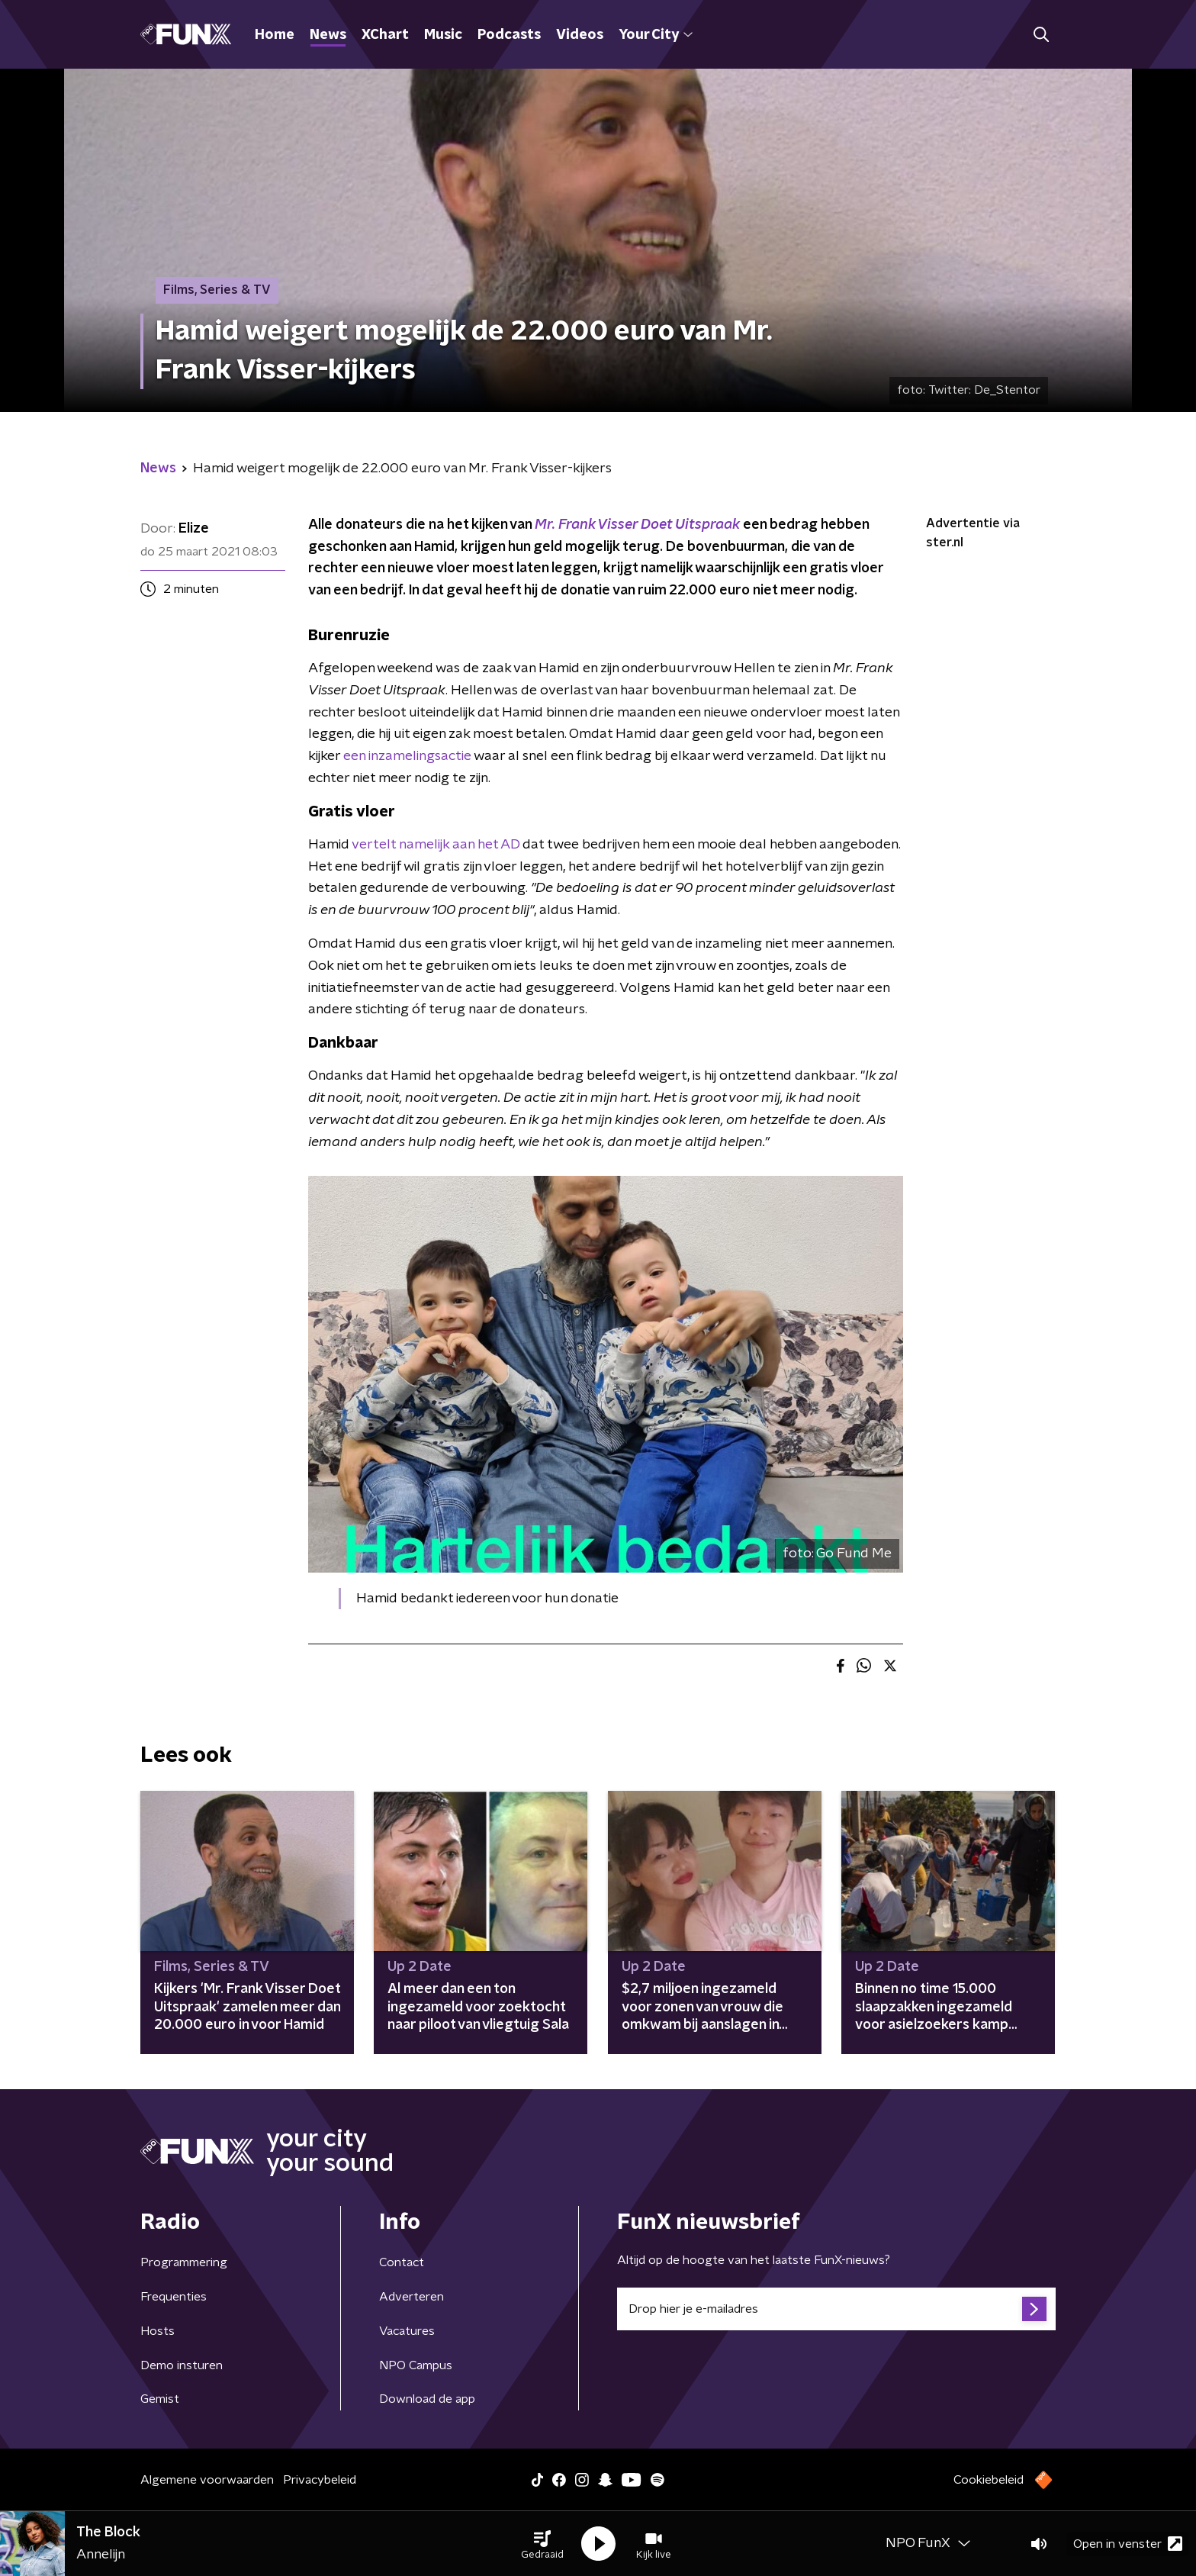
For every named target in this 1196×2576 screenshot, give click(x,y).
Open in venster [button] (1127, 2543)
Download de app (427, 2399)
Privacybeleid (319, 2480)
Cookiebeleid (988, 2480)
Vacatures (407, 2331)
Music (443, 35)
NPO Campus (415, 2365)
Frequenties (173, 2297)
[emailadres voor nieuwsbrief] (836, 2309)
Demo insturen (181, 2365)
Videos (579, 35)
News (328, 35)
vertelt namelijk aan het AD (435, 845)
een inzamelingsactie (407, 756)
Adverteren (411, 2297)
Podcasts (509, 35)
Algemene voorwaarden (207, 2480)
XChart (385, 35)
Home (274, 35)
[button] (542, 2544)
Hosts (157, 2331)
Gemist (159, 2399)
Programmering (183, 2262)
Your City (656, 35)
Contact (401, 2262)
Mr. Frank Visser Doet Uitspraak (637, 525)
